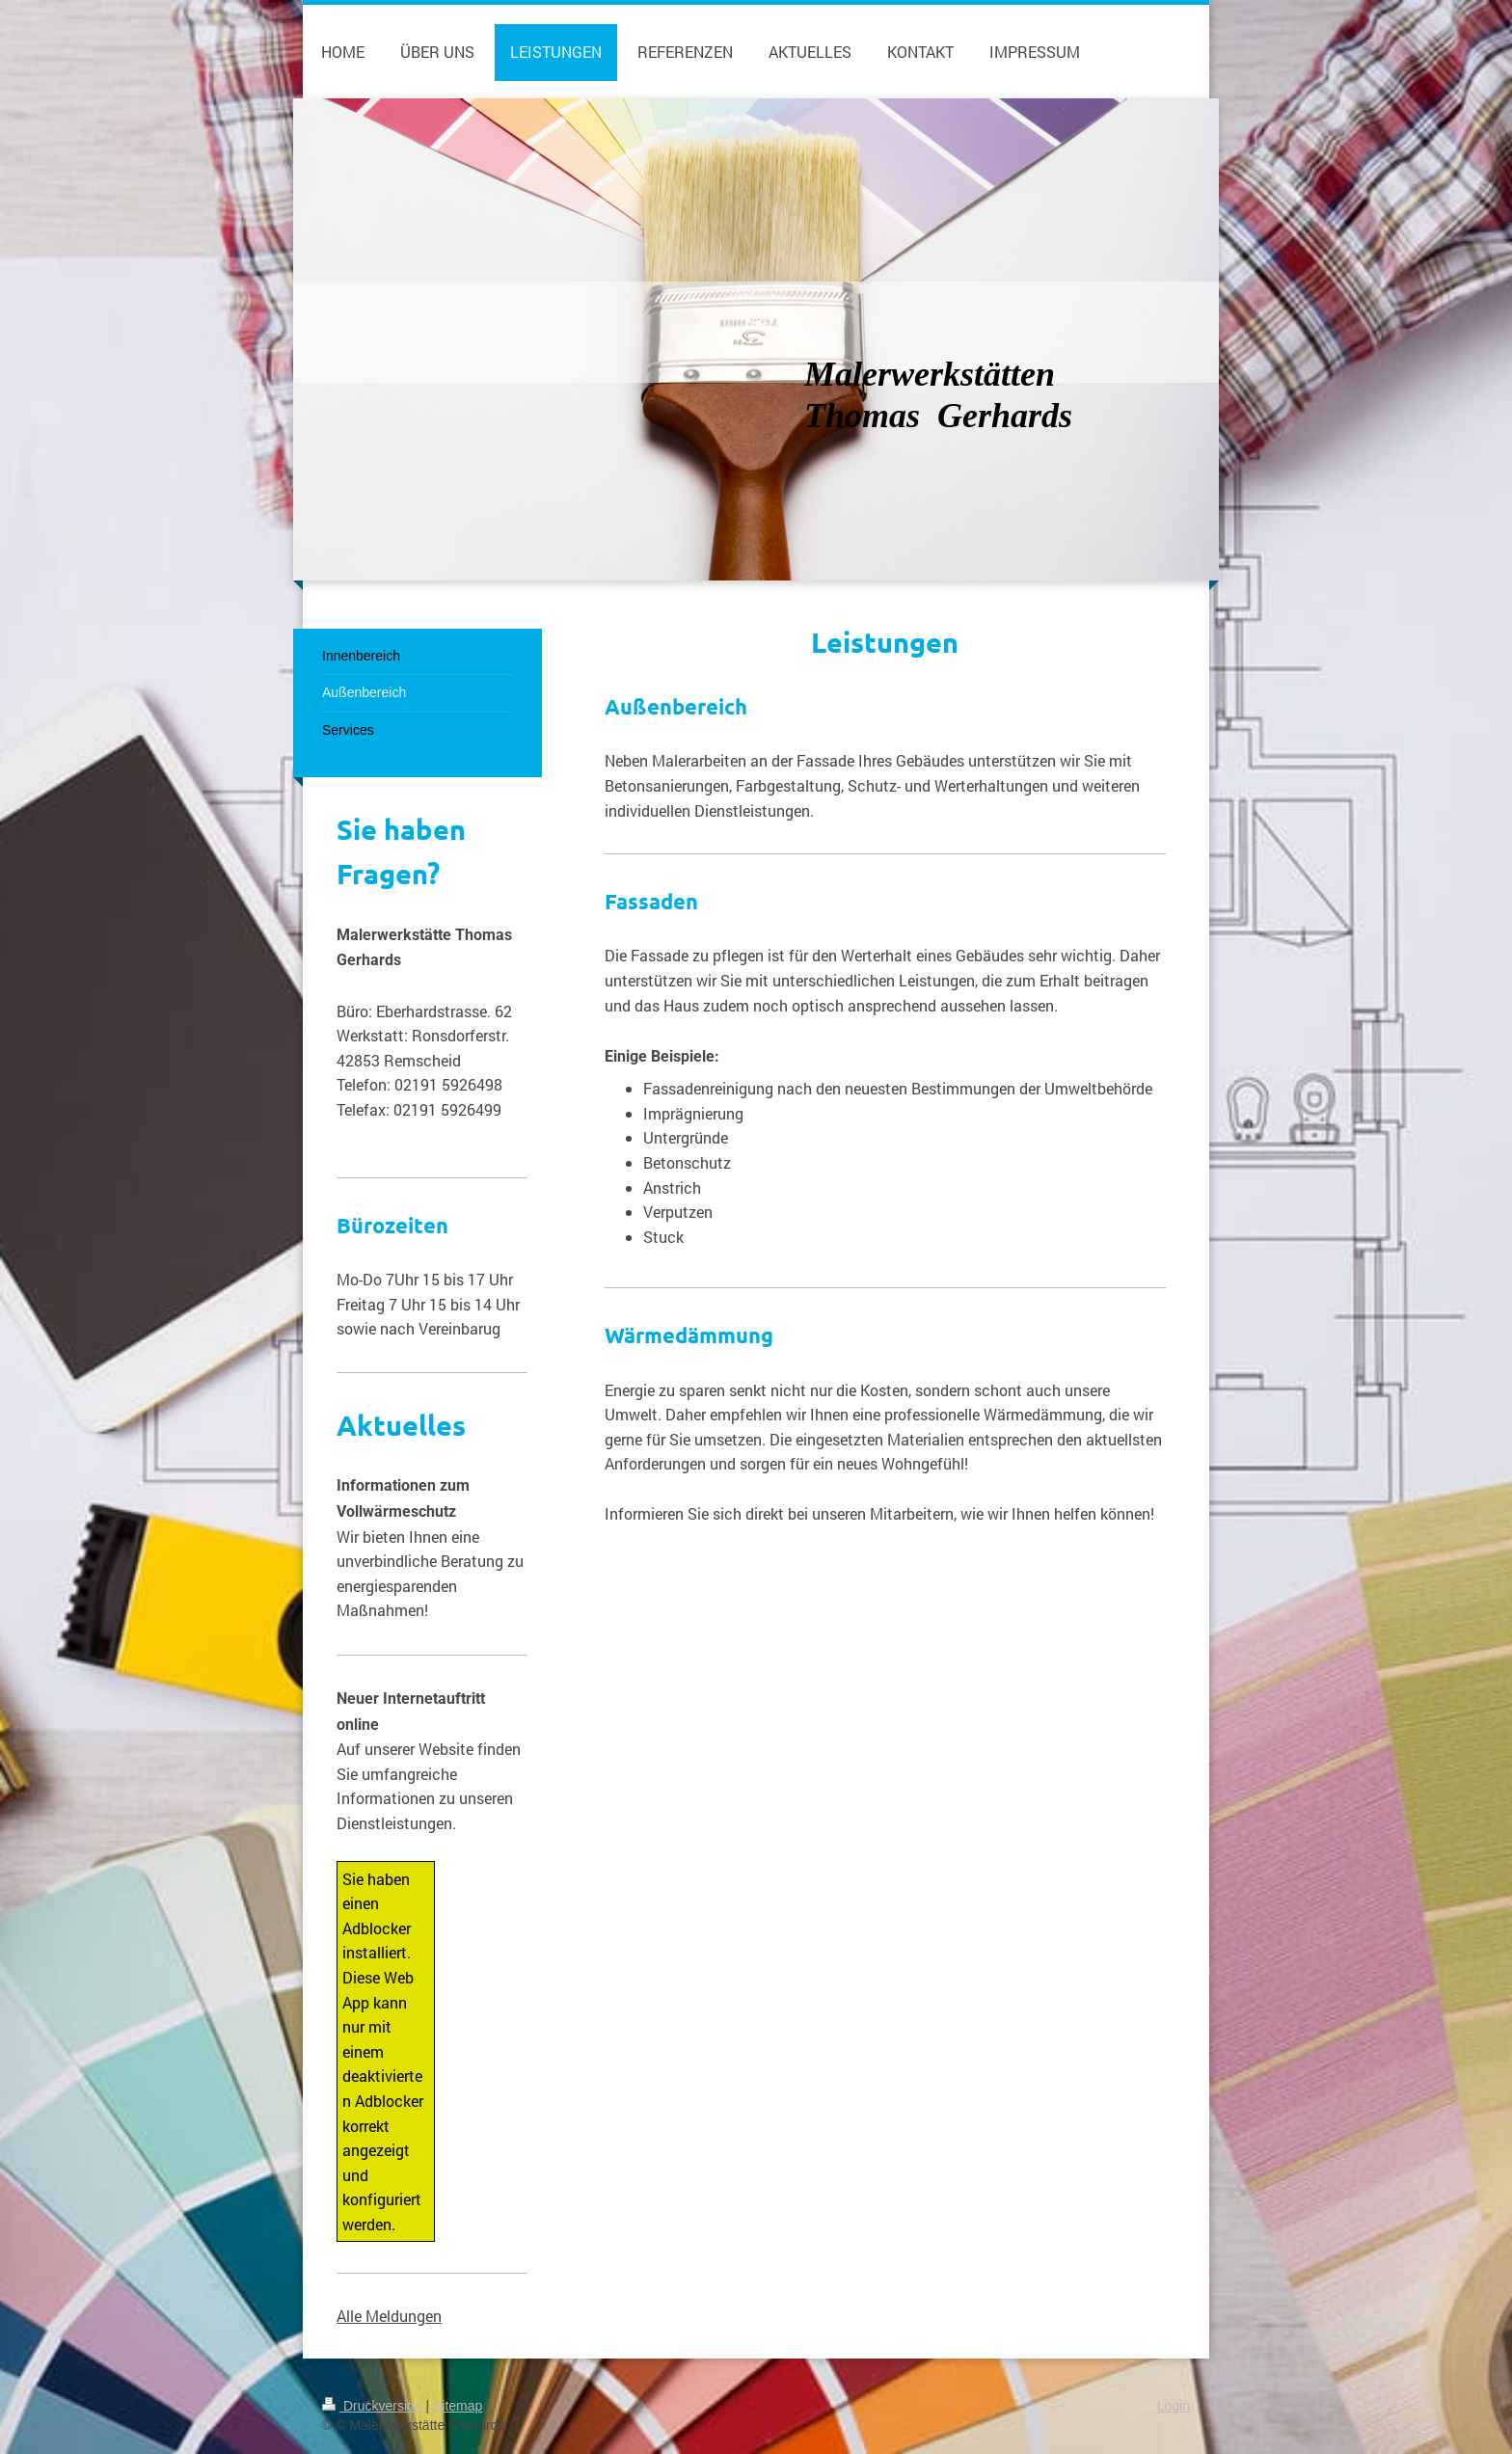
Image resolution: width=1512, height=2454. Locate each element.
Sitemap (457, 2406)
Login (1173, 2406)
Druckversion (373, 2406)
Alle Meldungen (389, 2316)
